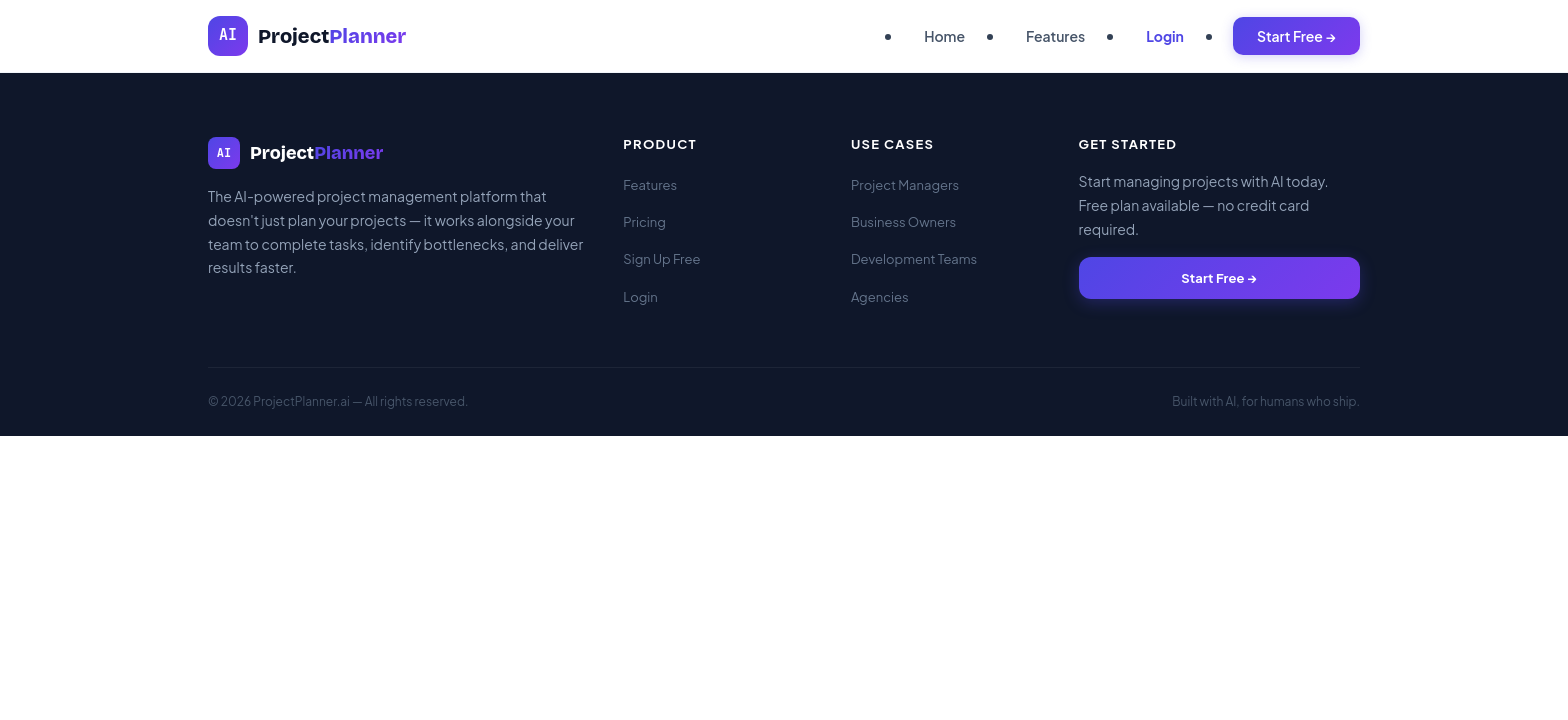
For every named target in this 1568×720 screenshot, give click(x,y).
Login (1165, 36)
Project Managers (905, 185)
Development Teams (914, 259)
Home (944, 36)
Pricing (644, 222)
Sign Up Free (661, 259)
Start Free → (1296, 36)
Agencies (880, 297)
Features (1055, 36)
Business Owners (903, 222)
